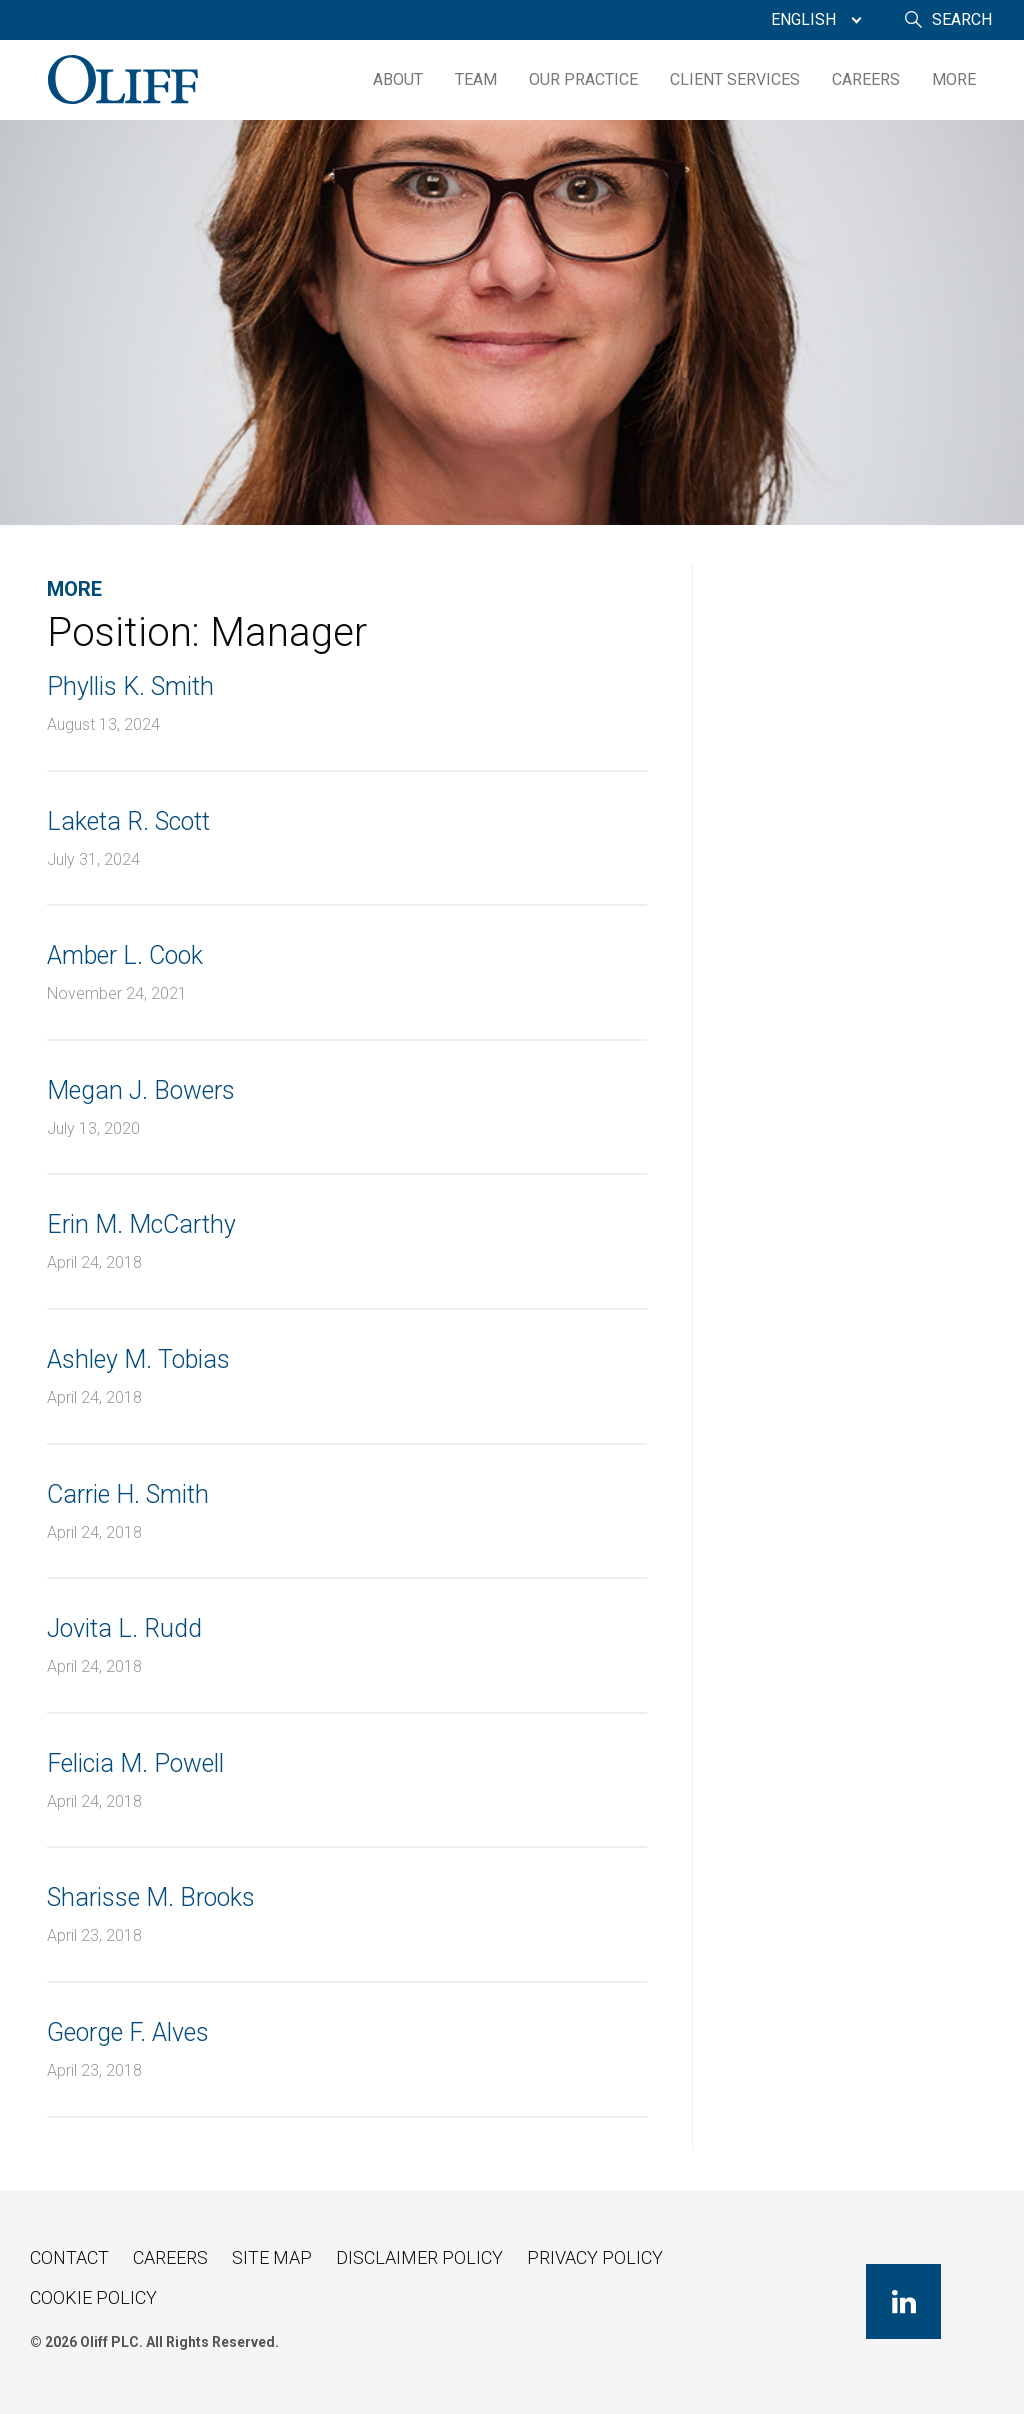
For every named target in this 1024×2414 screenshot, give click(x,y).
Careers (866, 79)
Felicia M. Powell (135, 1763)
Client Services (735, 79)
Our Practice (583, 79)
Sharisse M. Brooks (151, 1897)
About (398, 79)
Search (962, 19)
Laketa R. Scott (128, 821)
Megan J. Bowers (141, 1090)
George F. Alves (128, 2032)
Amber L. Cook (125, 955)
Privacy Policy (595, 2257)
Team (476, 79)
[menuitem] (811, 20)
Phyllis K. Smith (130, 686)
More (954, 79)
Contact (69, 2257)
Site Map (272, 2257)
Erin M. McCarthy (141, 1224)
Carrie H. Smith (128, 1494)
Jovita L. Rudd (124, 1628)
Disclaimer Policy (419, 2257)
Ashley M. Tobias (138, 1359)
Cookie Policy (93, 2297)
